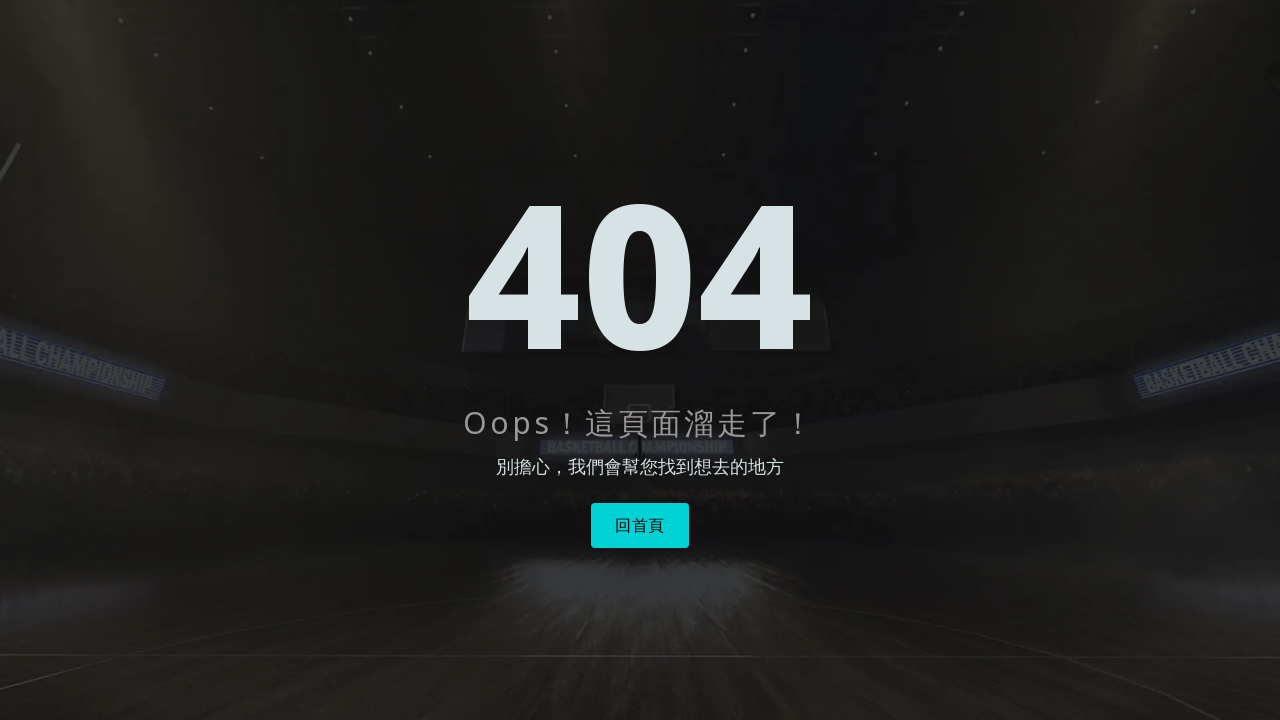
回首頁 (640, 525)
